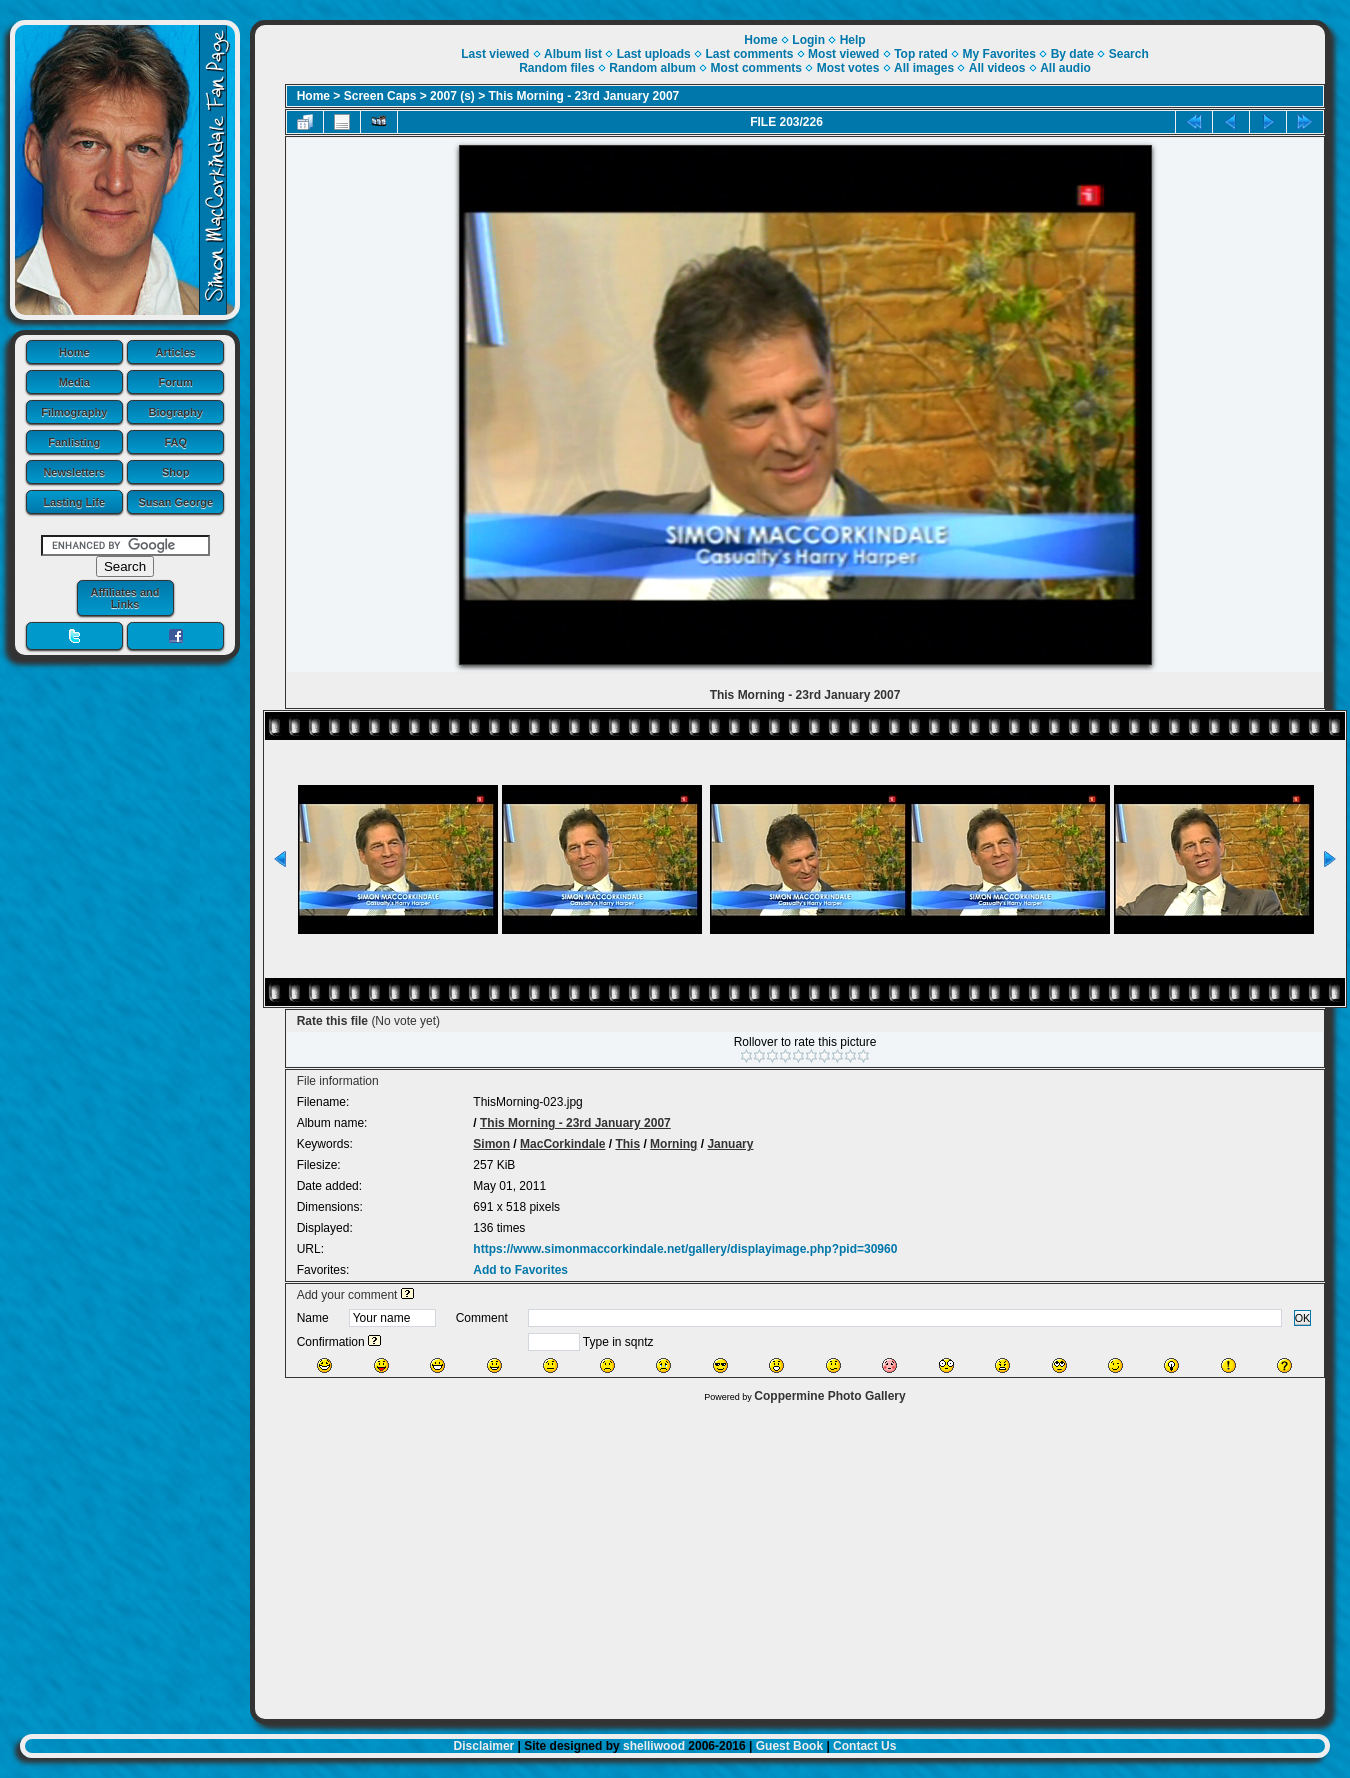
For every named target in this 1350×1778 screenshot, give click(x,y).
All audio (1065, 68)
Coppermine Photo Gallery (829, 1396)
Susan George (175, 502)
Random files (556, 68)
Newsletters (74, 472)
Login (808, 40)
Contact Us (864, 1746)
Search (1129, 54)
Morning (673, 1144)
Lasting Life (74, 502)
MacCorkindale (562, 1144)
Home (74, 352)
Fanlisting (74, 442)
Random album (652, 68)
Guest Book (789, 1746)
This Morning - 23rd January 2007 (584, 96)
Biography (176, 412)
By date (1072, 54)
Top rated (921, 54)
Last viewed (495, 54)
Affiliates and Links (124, 598)
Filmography (74, 412)
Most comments (756, 68)
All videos (997, 68)
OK (1303, 1318)
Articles (176, 352)
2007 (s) (452, 96)
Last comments (749, 54)
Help (853, 40)
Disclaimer (484, 1746)
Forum (176, 382)
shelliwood (654, 1746)
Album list (573, 54)
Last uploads (654, 54)
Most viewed (843, 54)
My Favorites (999, 54)
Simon (491, 1144)
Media (74, 382)
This (627, 1144)
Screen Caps (380, 96)
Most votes (848, 68)
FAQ (175, 442)
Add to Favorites (520, 1270)
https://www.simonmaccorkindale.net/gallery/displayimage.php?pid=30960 (685, 1249)
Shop (176, 472)
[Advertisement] (790, 1556)
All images (924, 68)
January (730, 1144)
